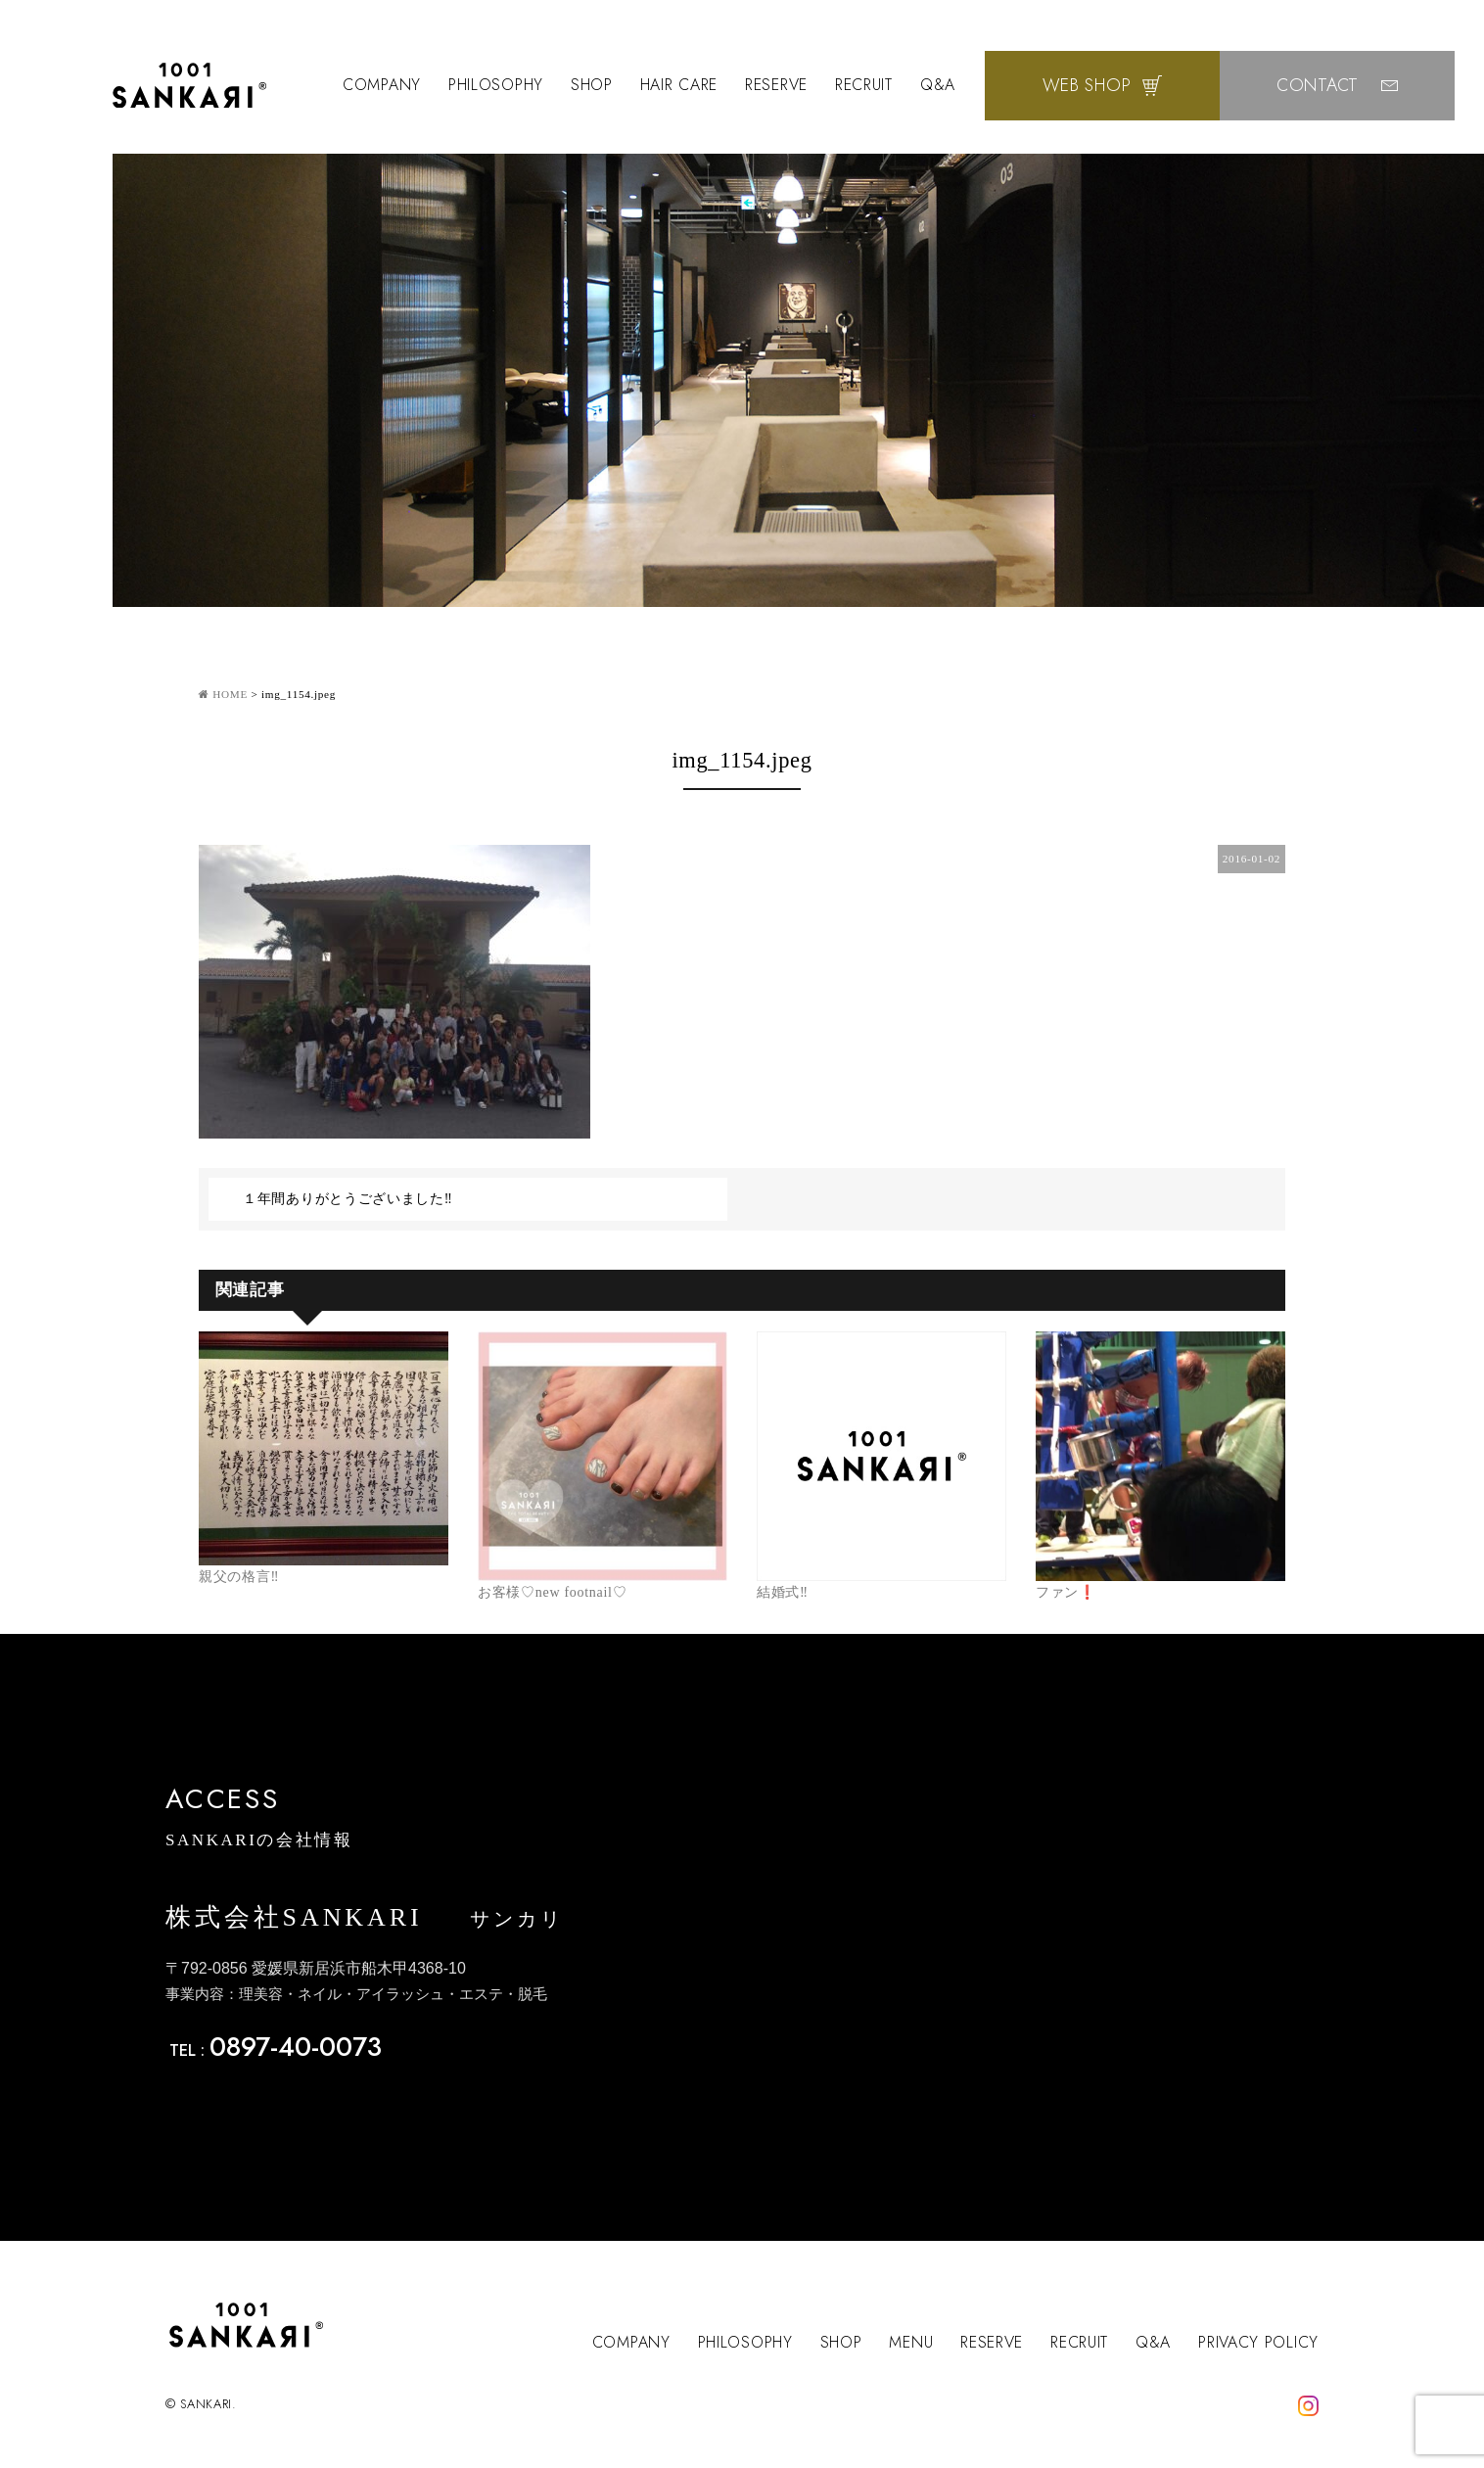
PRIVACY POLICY (1258, 2342)
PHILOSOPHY (495, 84)
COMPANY (382, 84)
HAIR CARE (679, 84)
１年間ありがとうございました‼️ (348, 1198)
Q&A (937, 84)
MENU (911, 2342)
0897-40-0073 (295, 2046)
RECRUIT (864, 84)
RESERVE (776, 84)
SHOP (592, 84)
